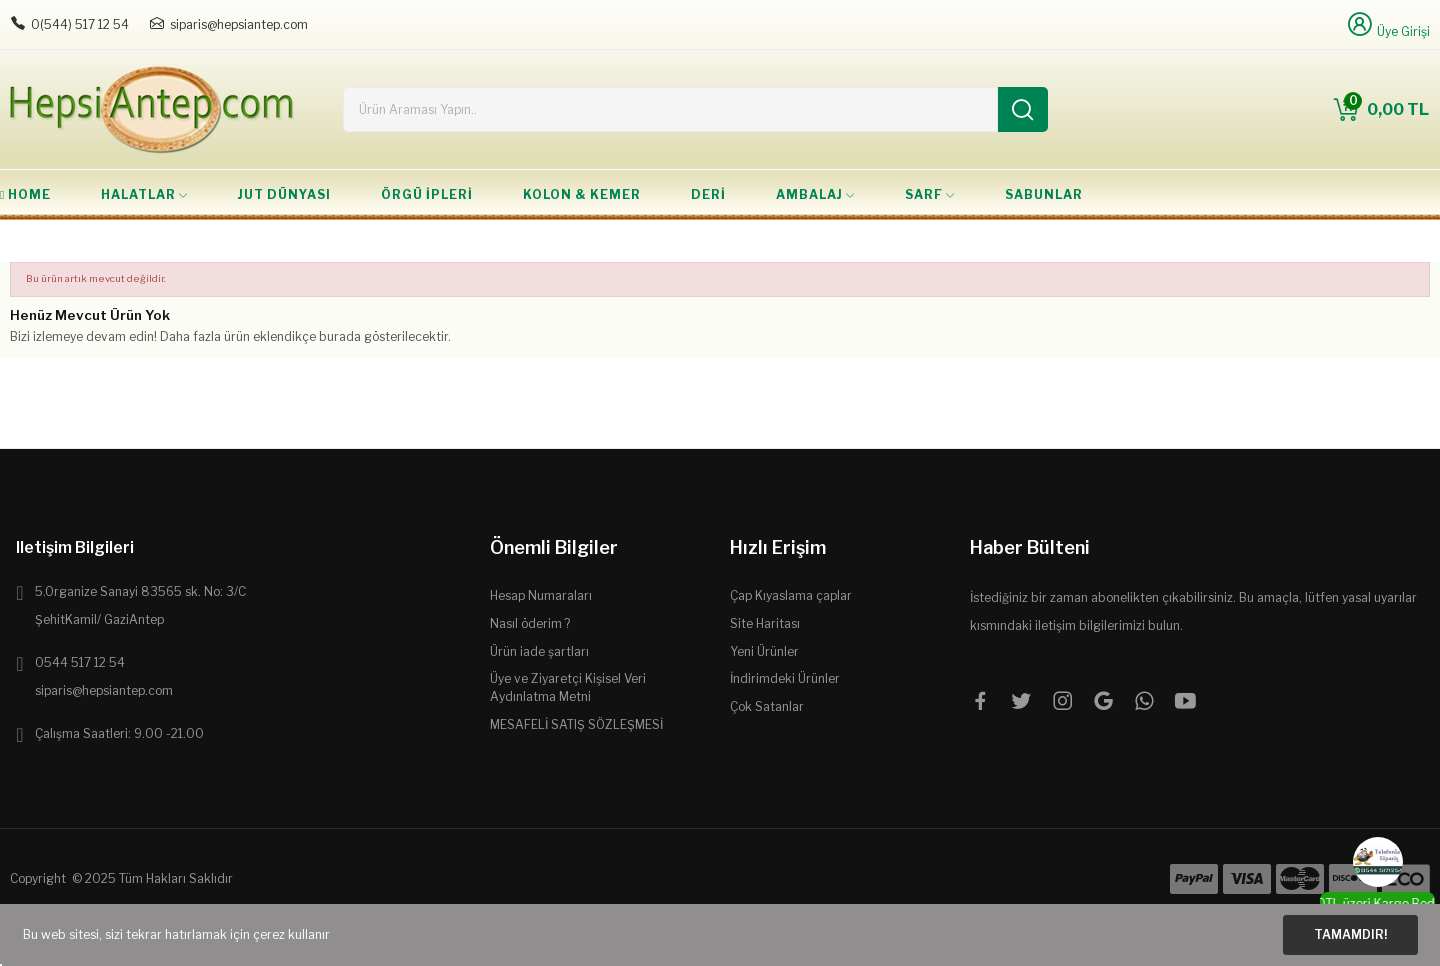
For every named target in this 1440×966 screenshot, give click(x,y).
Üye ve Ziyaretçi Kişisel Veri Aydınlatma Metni (568, 687)
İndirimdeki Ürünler (785, 678)
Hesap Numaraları (541, 595)
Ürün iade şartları (539, 651)
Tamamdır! (1350, 934)
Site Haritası (765, 623)
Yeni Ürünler (764, 651)
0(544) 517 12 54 (80, 24)
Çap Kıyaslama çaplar (791, 595)
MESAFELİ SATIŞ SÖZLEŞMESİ (576, 724)
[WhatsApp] (1378, 862)
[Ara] (1023, 109)
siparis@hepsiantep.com (239, 24)
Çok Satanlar (767, 706)
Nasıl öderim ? (530, 623)
